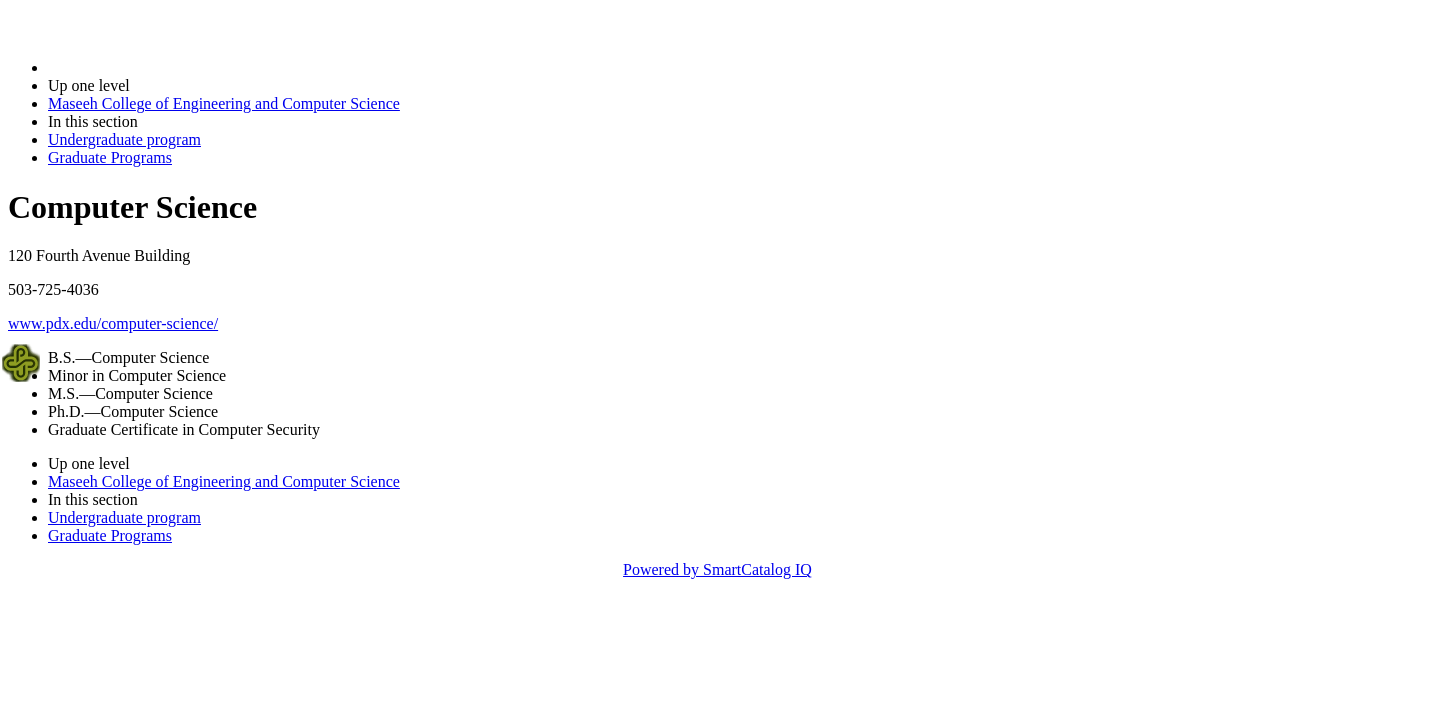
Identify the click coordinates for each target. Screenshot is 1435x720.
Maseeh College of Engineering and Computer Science (224, 103)
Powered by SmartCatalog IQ (717, 569)
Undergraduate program (124, 139)
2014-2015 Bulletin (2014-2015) (152, 67)
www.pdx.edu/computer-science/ (113, 323)
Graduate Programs (110, 157)
